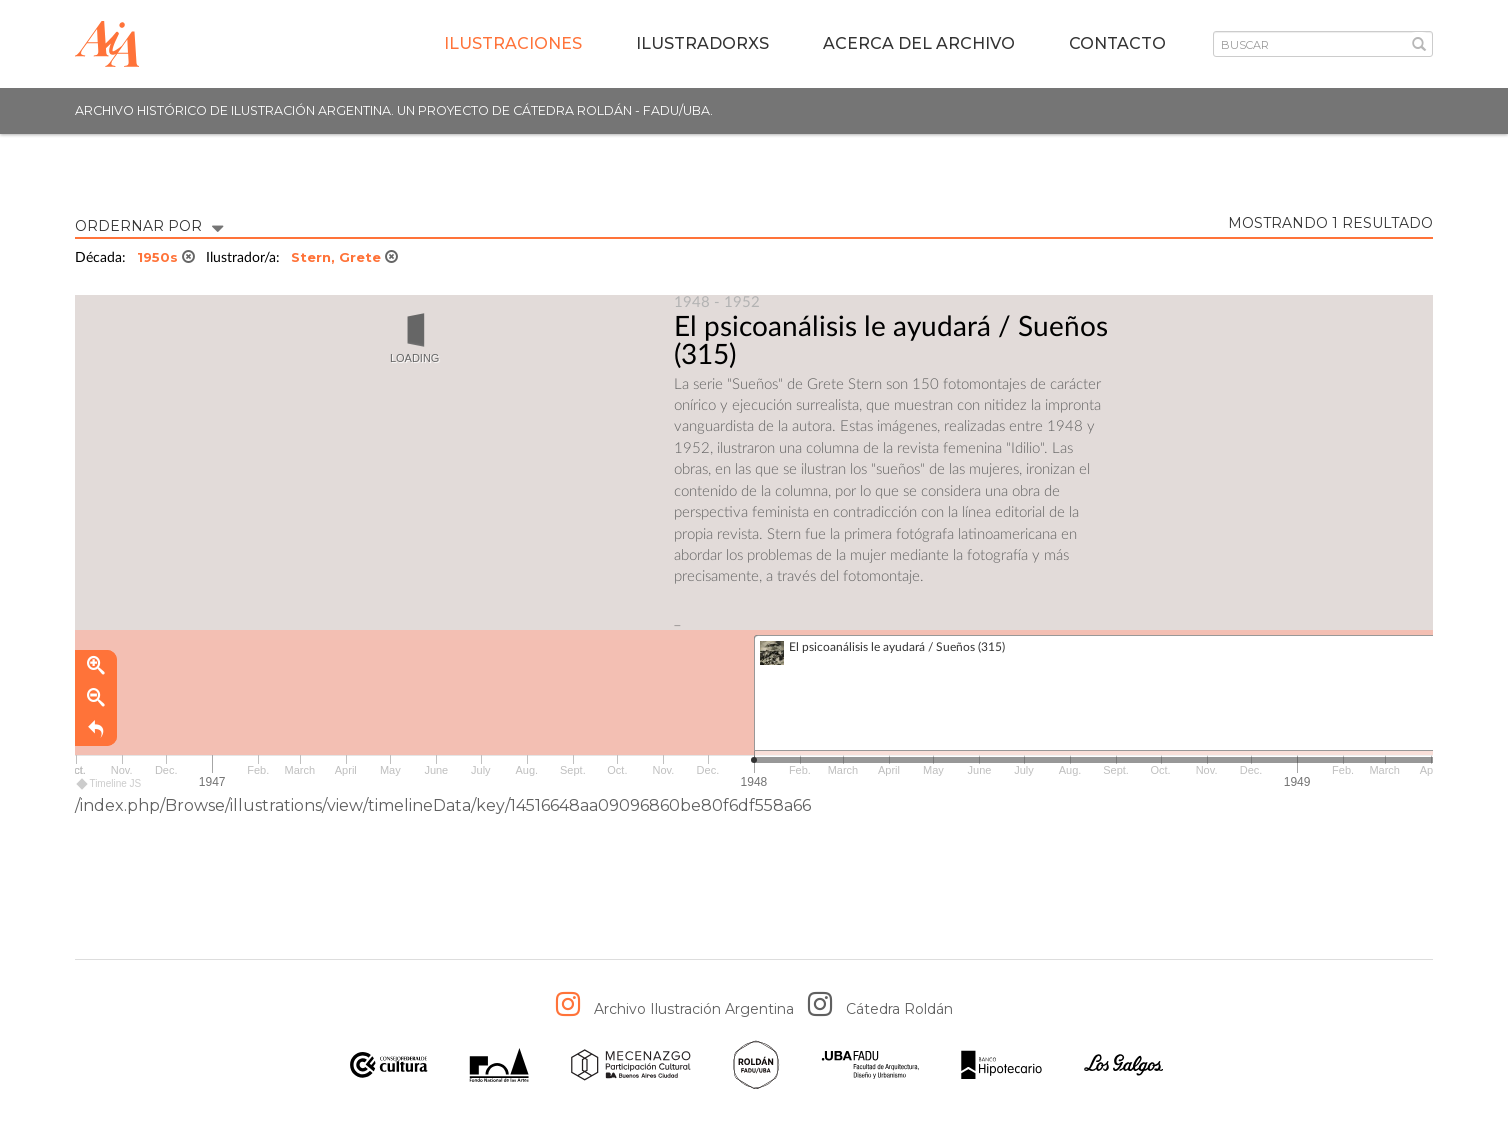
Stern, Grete (344, 257)
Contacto (1117, 43)
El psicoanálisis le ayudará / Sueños (891, 327)
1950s (166, 257)
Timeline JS (109, 784)
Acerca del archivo (919, 43)
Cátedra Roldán (899, 1009)
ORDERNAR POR (149, 224)
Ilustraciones (513, 43)
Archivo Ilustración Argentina (694, 1009)
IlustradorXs (702, 43)
